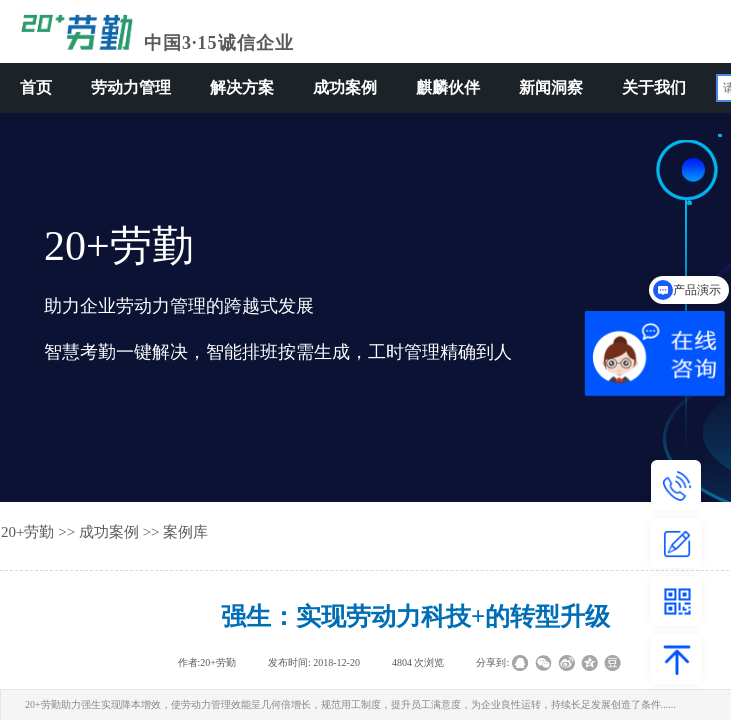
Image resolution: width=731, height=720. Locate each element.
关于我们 (654, 87)
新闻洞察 (551, 87)
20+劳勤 (27, 532)
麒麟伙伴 (448, 87)
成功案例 (345, 87)
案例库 (185, 532)
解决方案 (242, 87)
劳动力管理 (131, 87)
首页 (36, 87)
